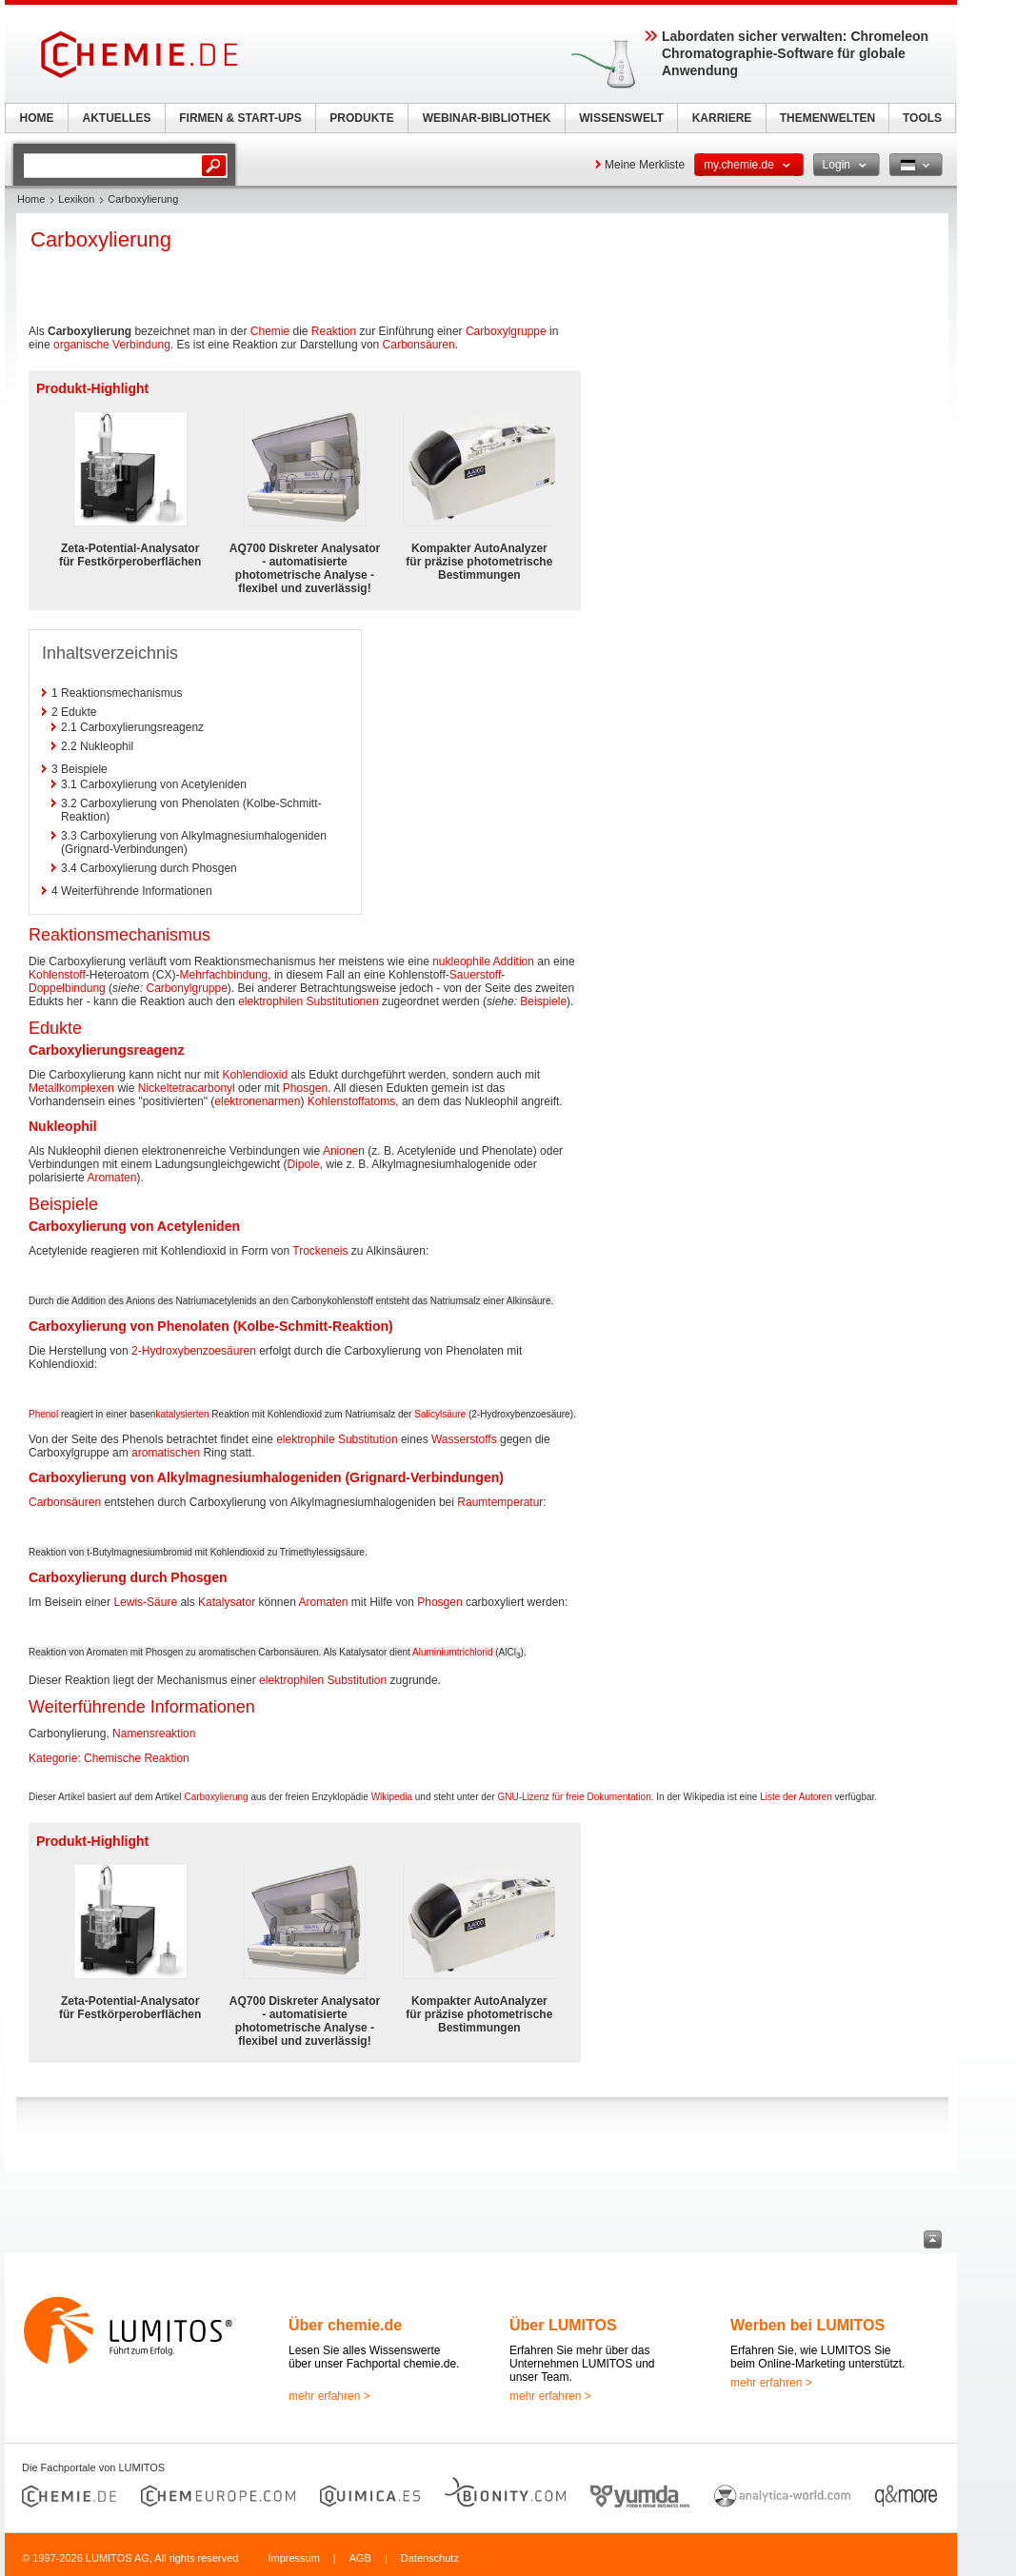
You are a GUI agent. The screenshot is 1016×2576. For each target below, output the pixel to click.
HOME (37, 118)
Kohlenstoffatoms (352, 1101)
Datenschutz (430, 2558)
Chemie (269, 331)
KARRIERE (722, 118)
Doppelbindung (67, 988)
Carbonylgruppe (186, 988)
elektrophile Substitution (336, 1439)
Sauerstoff (475, 974)
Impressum (293, 2558)
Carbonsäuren (419, 344)
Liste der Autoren (796, 1797)
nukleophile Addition (483, 961)
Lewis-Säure (145, 1602)
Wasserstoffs (464, 1439)
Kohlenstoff (57, 974)
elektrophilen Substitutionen (308, 1001)
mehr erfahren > (329, 2396)
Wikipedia (391, 1797)
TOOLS (922, 118)
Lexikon (76, 199)
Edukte (55, 1028)
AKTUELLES (117, 118)
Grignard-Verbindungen (424, 1477)
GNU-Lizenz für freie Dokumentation (574, 1797)
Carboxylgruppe (506, 331)
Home (31, 199)
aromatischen (165, 1452)
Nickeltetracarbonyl (186, 1088)
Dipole (304, 1164)
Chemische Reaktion (136, 1758)
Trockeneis (320, 1251)
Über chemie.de (345, 2325)
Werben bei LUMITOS (807, 2325)
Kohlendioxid (255, 1074)
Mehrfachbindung (224, 974)
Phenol (43, 1414)
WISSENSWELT (621, 118)
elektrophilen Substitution (323, 1680)
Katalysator (226, 1602)
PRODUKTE (361, 118)
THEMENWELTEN (827, 118)
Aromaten (111, 1177)
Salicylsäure (440, 1414)
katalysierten (182, 1414)
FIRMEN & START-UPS (240, 118)
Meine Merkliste (645, 164)
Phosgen (305, 1088)
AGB (360, 2558)
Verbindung (141, 344)
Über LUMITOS (563, 2325)
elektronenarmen (257, 1101)
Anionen (344, 1151)
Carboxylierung (216, 1797)
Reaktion (333, 331)
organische (81, 344)
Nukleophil (63, 1126)
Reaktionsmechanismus (119, 934)
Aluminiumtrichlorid (452, 1652)
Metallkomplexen (71, 1088)
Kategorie (53, 1758)
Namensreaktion (153, 1733)
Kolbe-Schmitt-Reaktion (312, 1326)
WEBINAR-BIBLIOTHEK (487, 118)
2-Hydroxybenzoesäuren (193, 1350)
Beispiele (543, 1001)
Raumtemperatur (500, 1502)
